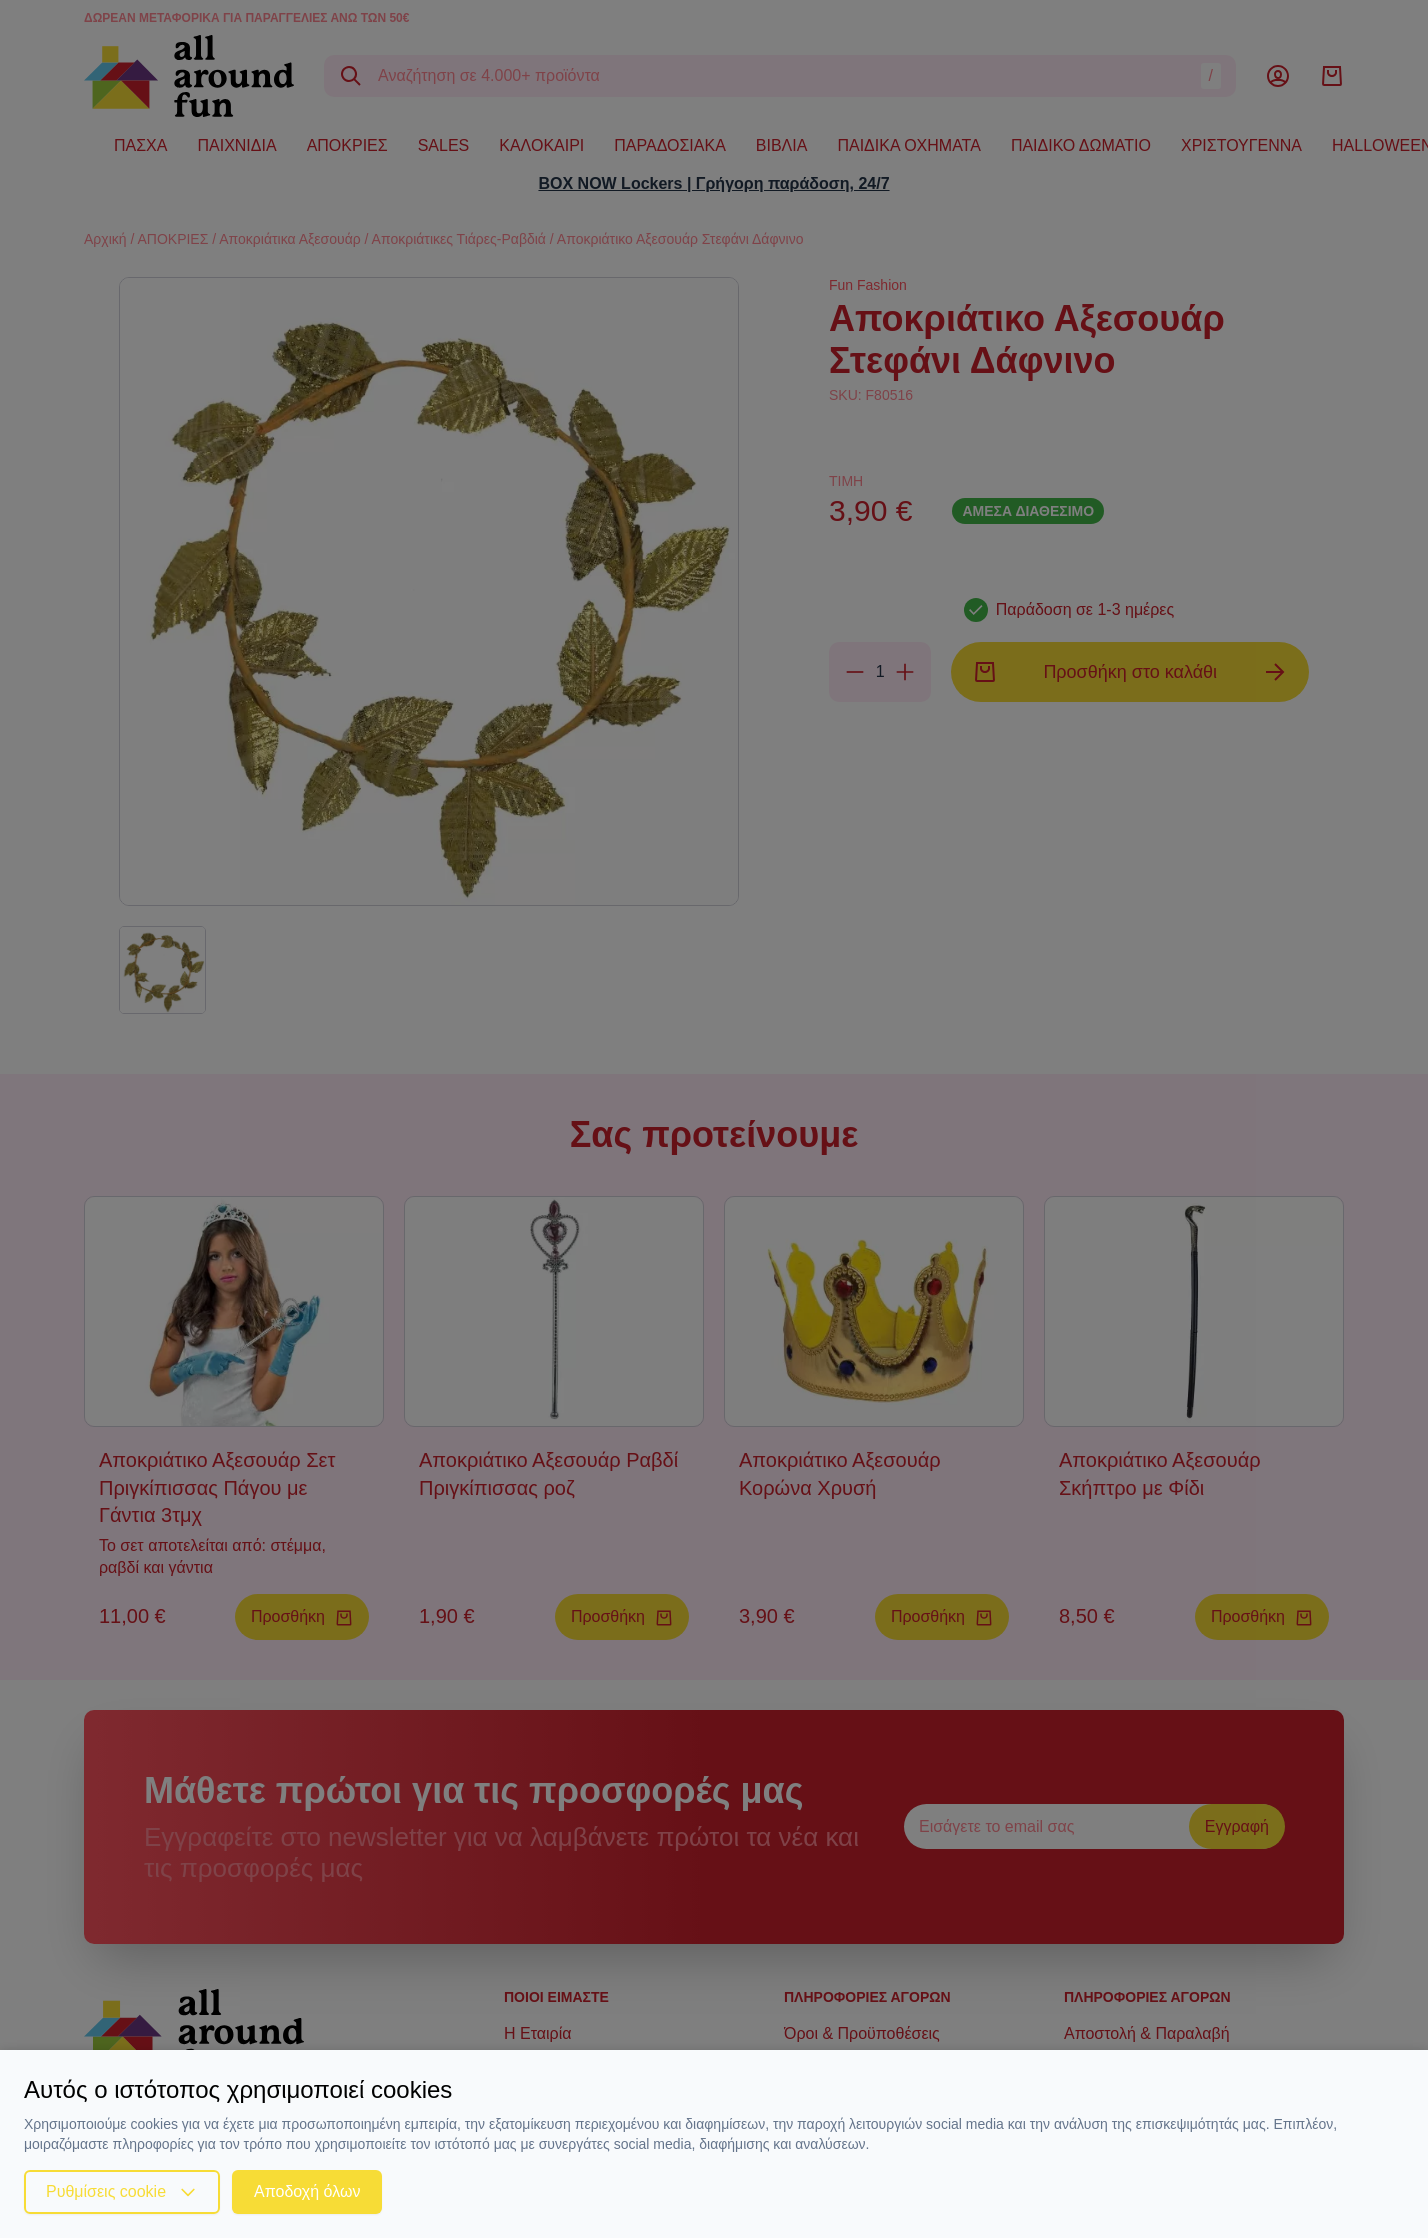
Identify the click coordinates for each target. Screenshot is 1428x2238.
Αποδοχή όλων (307, 2191)
